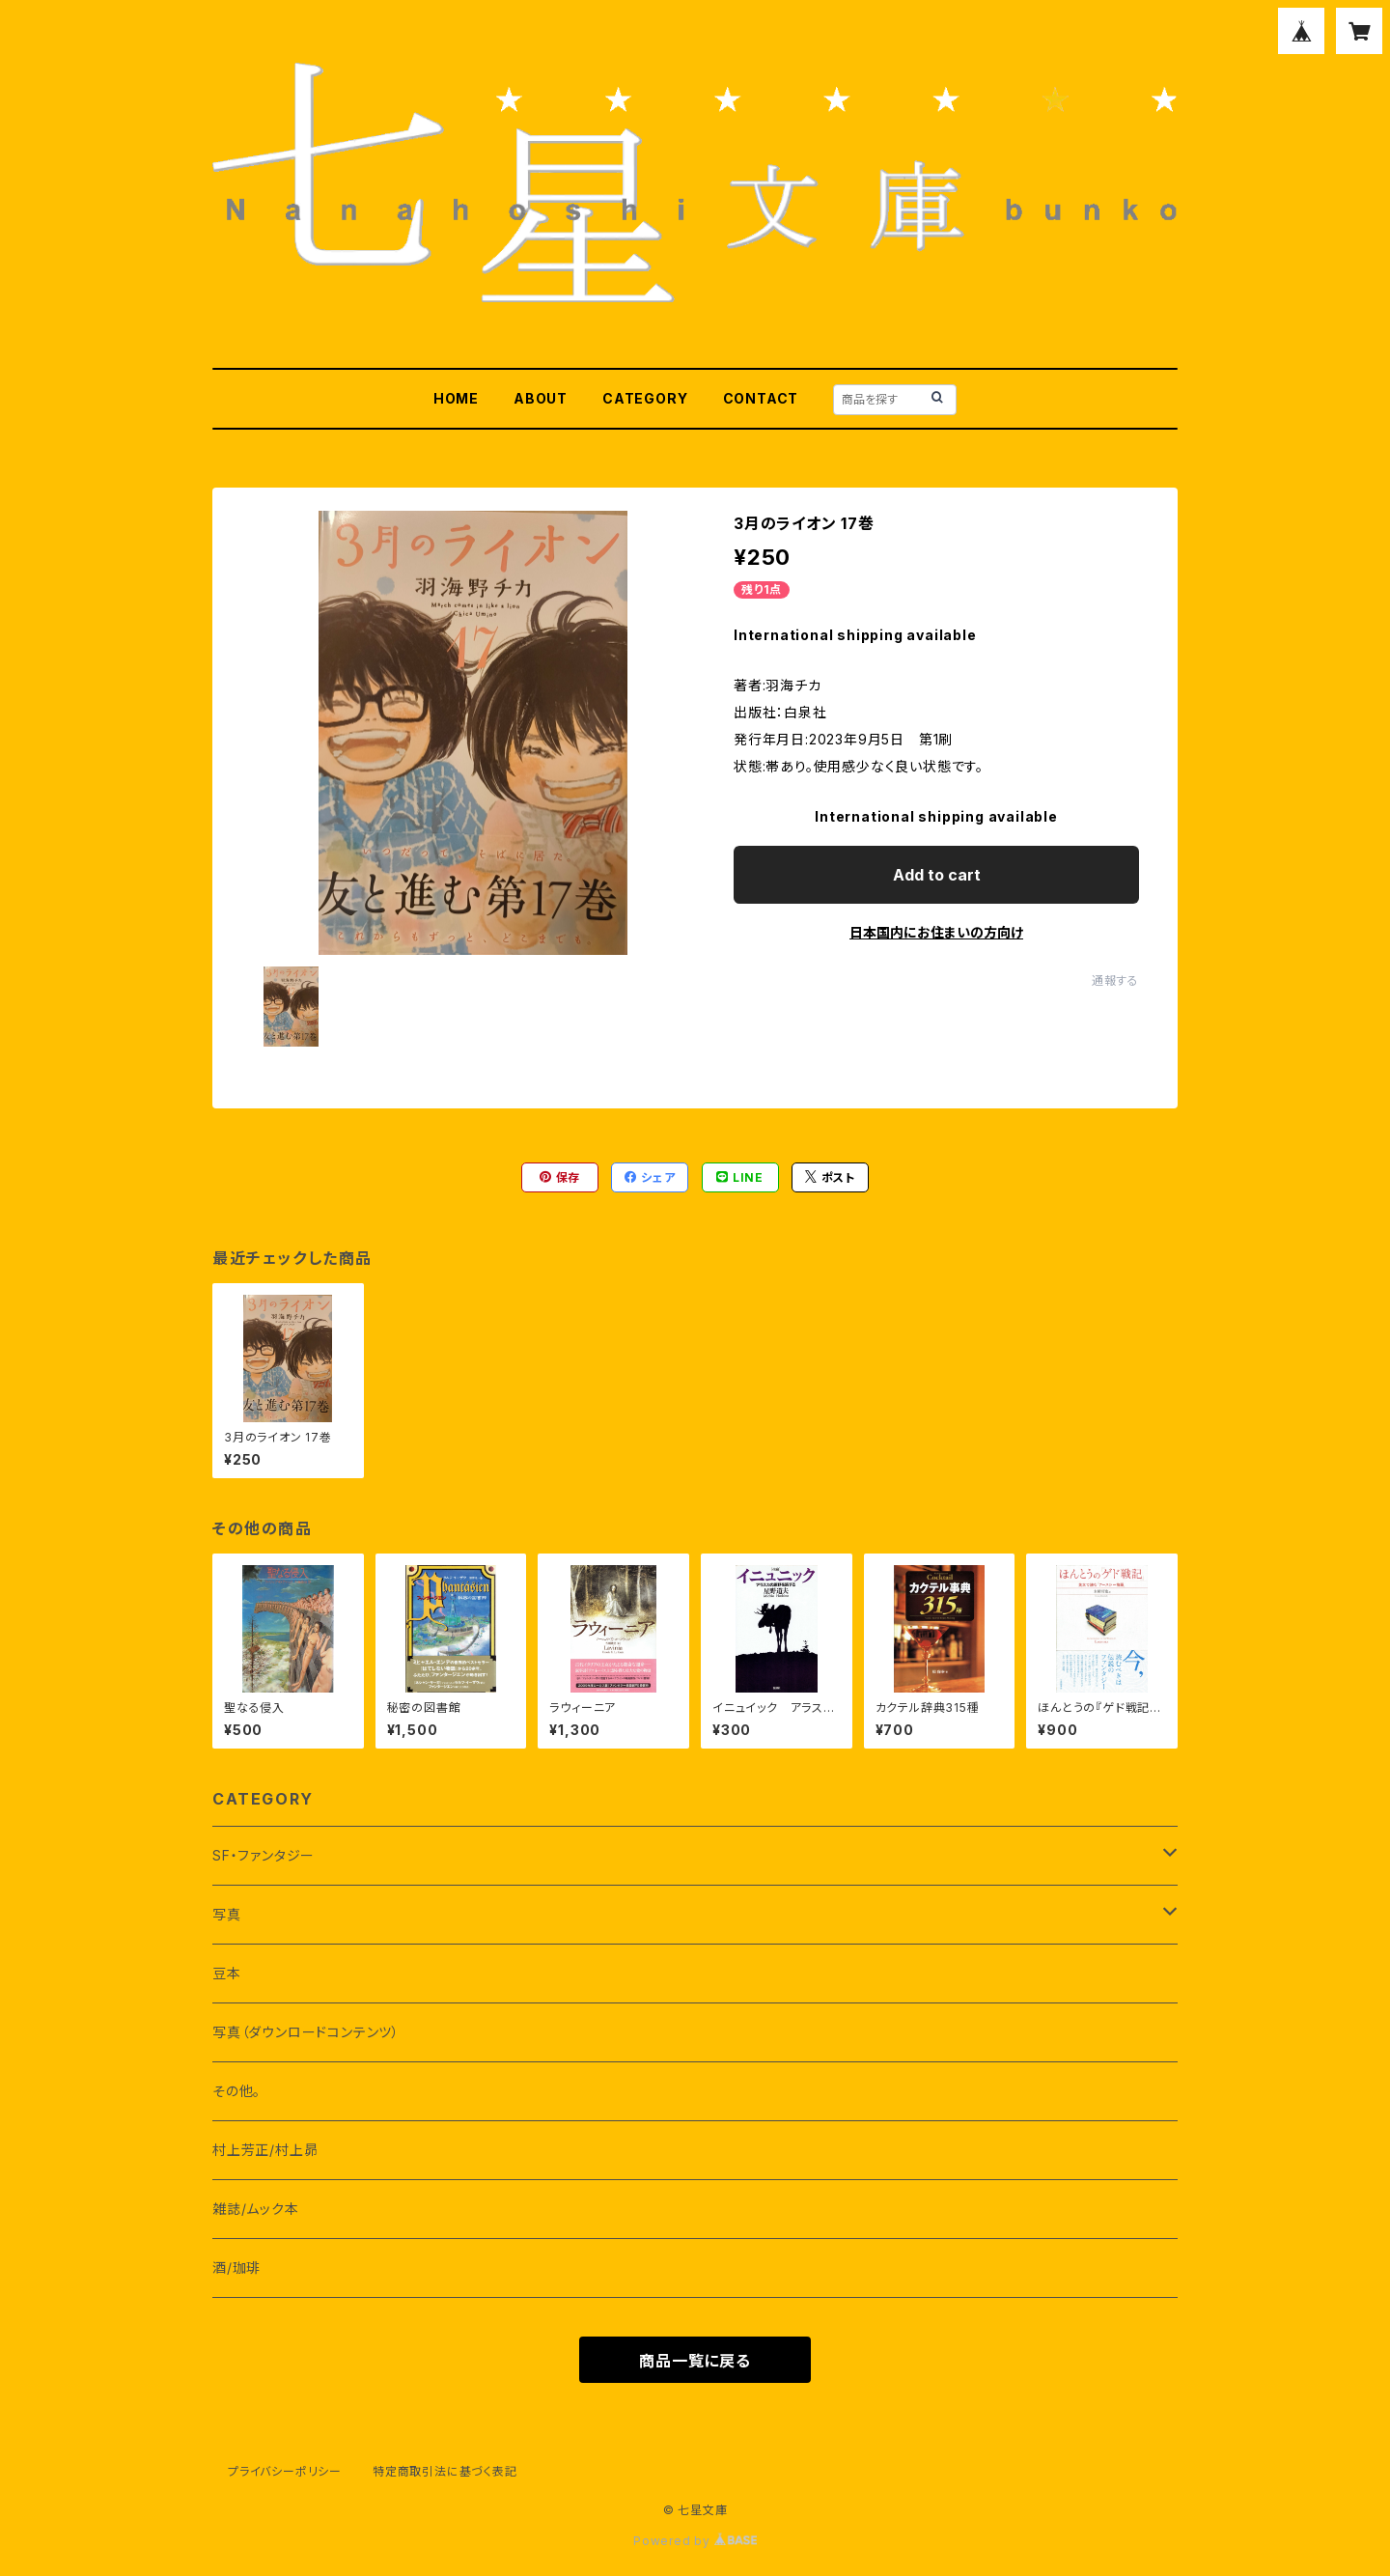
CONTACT (761, 398)
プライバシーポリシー (285, 2471)
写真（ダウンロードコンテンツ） (306, 2032)
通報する (1115, 980)
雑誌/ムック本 (255, 2208)
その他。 (236, 2091)
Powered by (695, 2541)
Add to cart (937, 874)
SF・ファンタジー (263, 1855)
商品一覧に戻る (695, 2360)
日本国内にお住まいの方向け (936, 932)
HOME (456, 398)
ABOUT (541, 398)
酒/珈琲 (236, 2267)
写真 (226, 1914)
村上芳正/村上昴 (265, 2150)
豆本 (226, 1973)
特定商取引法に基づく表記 (445, 2471)
